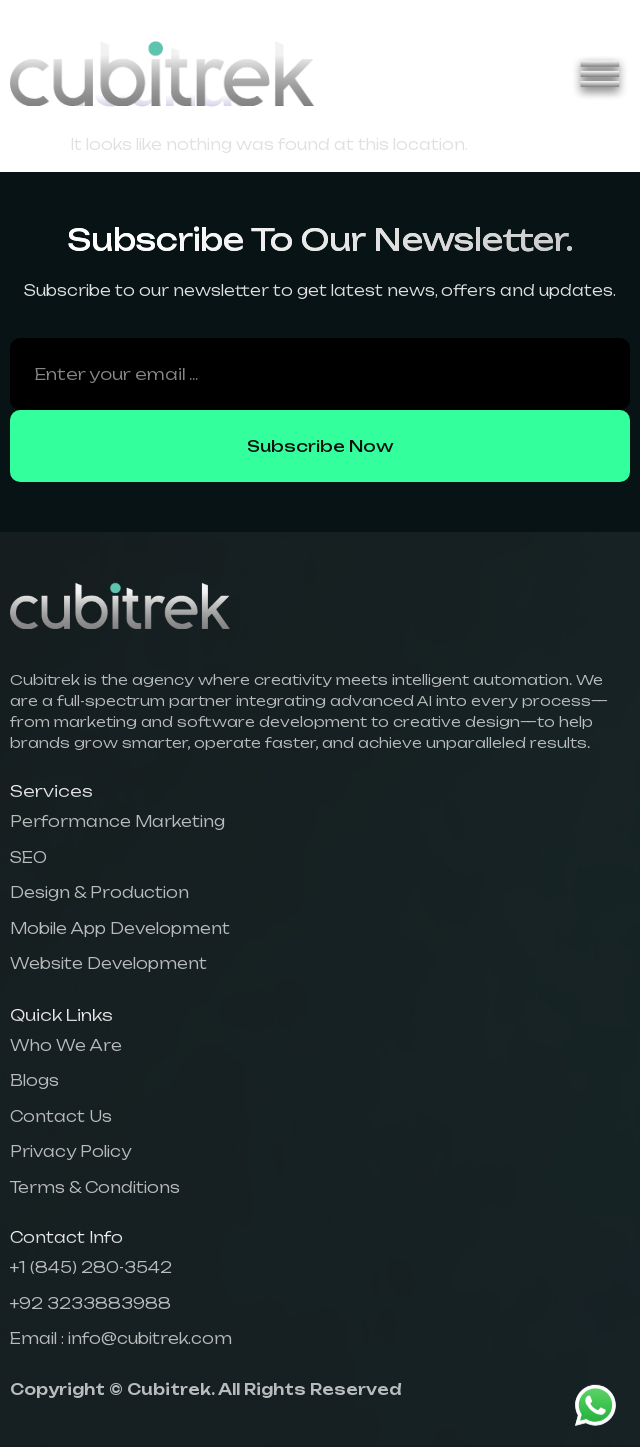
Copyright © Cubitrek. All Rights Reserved (206, 1389)
